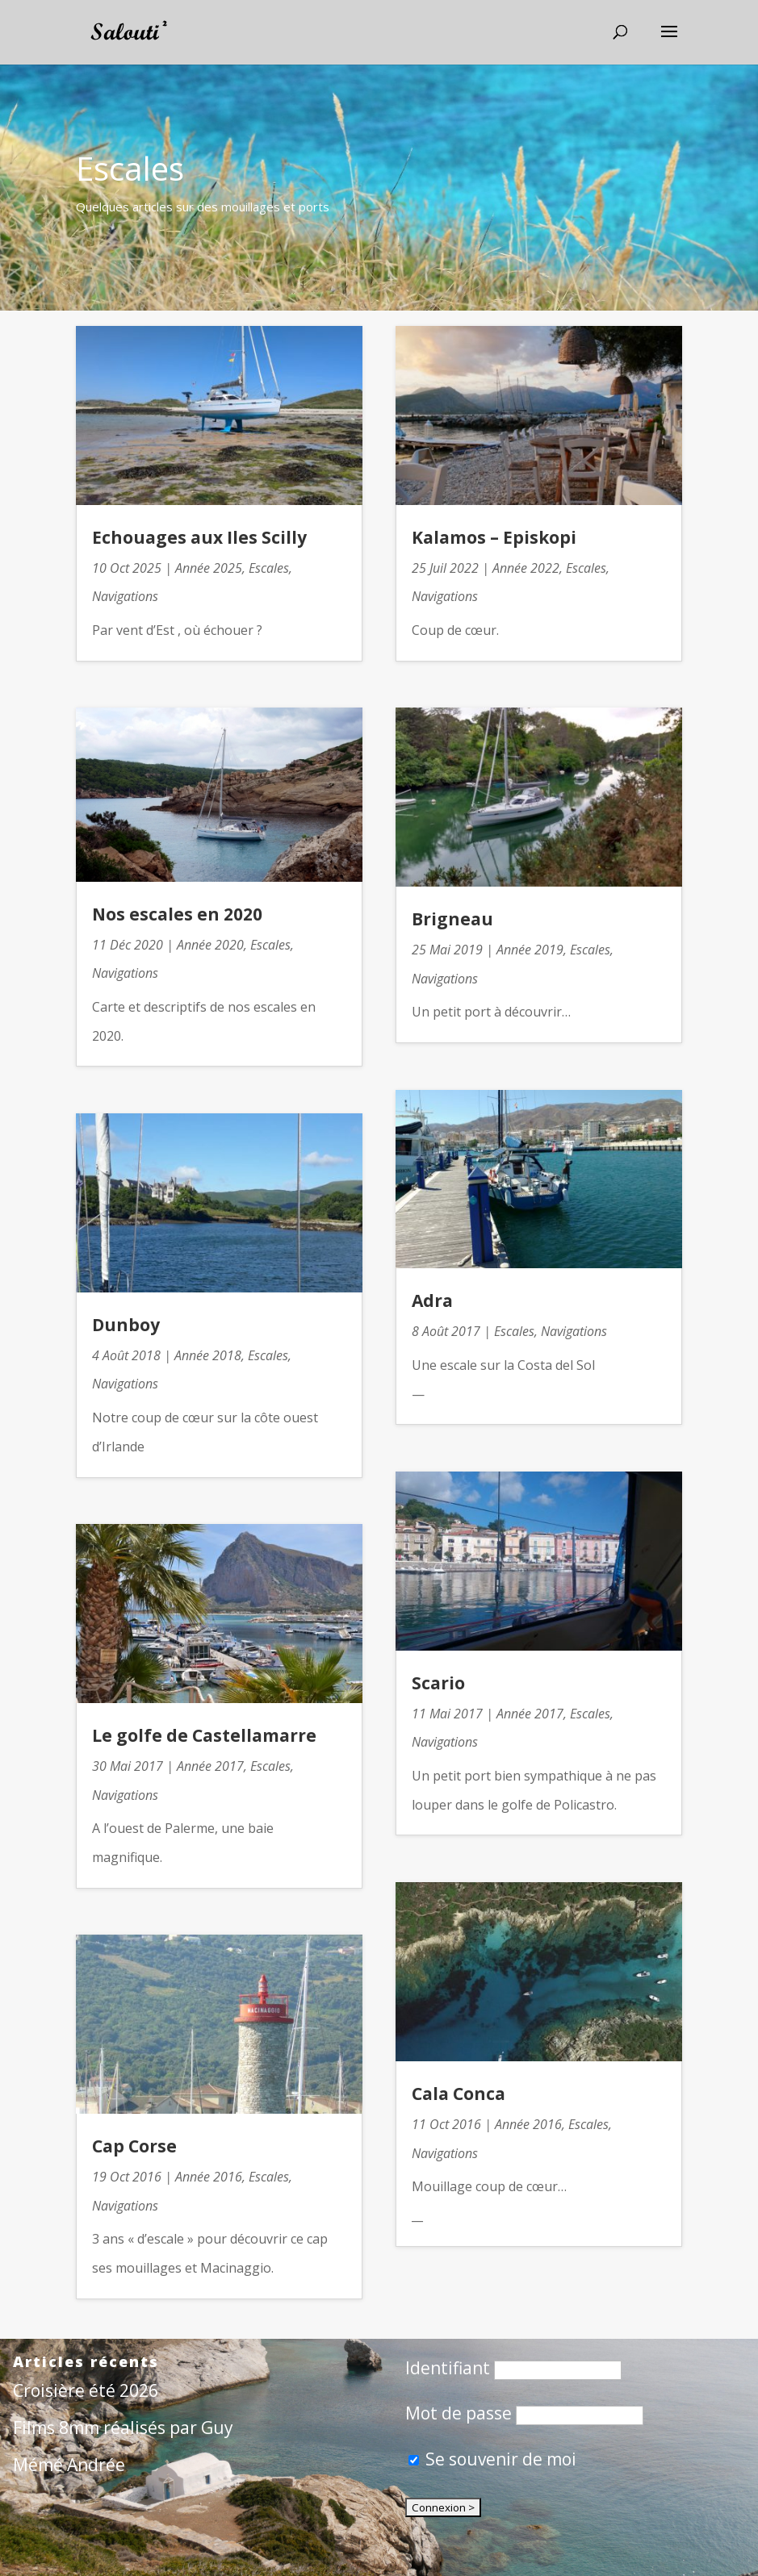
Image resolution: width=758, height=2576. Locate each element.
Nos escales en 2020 (177, 914)
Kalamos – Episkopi (494, 537)
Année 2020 (210, 945)
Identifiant (447, 2368)
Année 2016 (208, 2177)
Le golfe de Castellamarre (204, 1735)
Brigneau (452, 919)
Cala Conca (458, 2093)
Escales (269, 568)
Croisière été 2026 (85, 2390)
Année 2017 (210, 1766)
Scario (438, 1683)
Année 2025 (208, 568)
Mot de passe (458, 2413)
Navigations (125, 596)
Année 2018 (207, 1355)
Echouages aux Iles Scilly (199, 537)
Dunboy (126, 1324)
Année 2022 (525, 568)
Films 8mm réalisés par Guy (123, 2427)
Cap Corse (134, 2146)
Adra (432, 1300)
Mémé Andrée (69, 2464)
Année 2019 (529, 949)
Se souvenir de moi (492, 2459)
